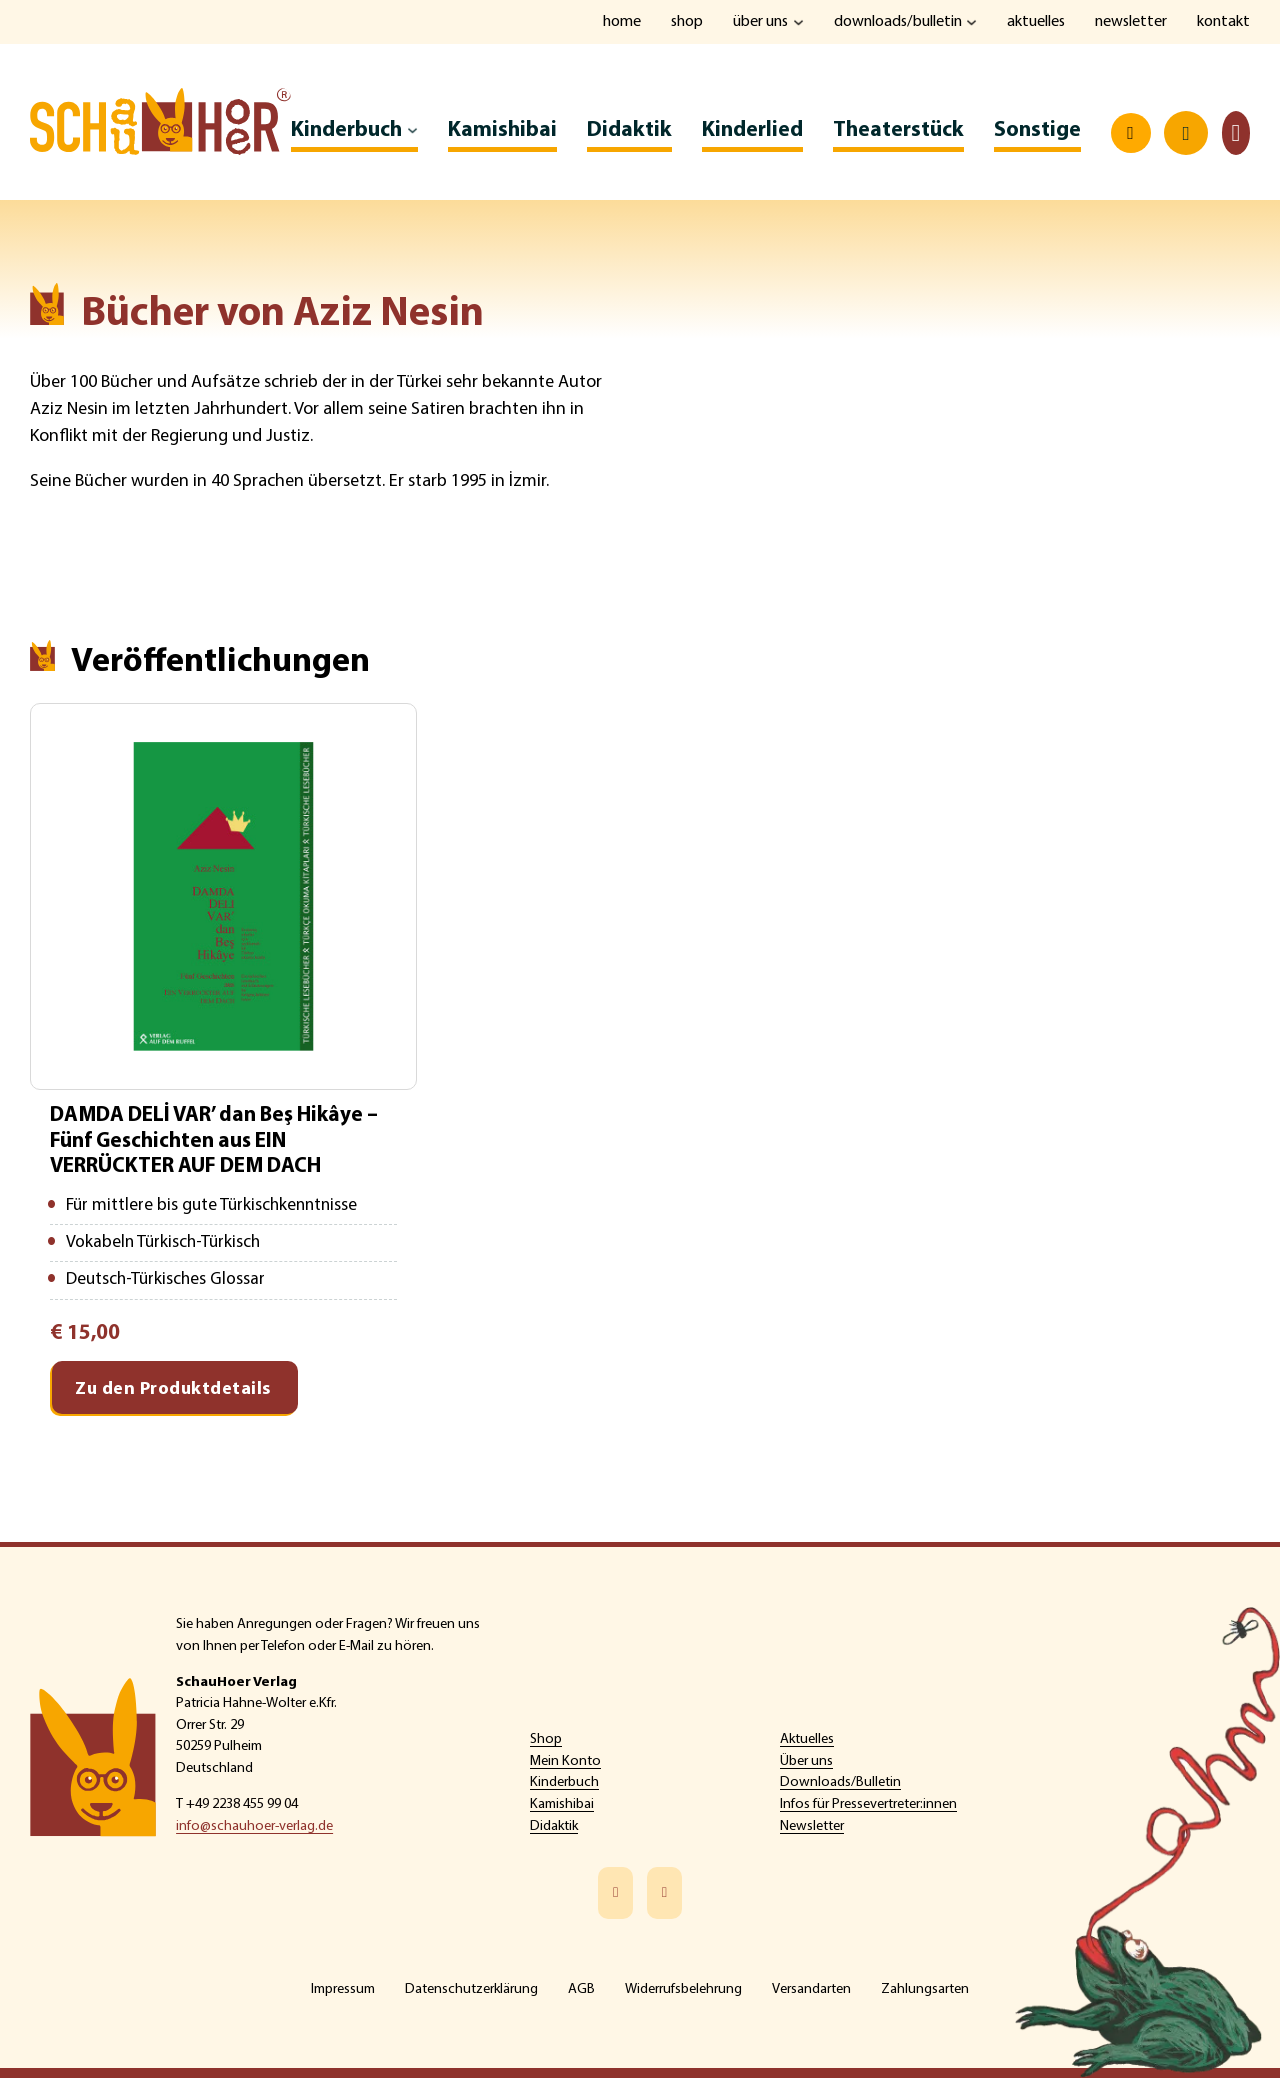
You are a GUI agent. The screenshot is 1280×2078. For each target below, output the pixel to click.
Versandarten (811, 1989)
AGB (581, 1989)
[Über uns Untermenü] (795, 22)
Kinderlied (751, 130)
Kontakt (1223, 22)
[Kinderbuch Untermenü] (411, 131)
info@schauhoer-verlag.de (254, 1826)
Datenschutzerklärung (471, 1989)
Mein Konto (565, 1761)
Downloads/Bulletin (895, 22)
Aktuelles (1034, 22)
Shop (682, 22)
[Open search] (1130, 134)
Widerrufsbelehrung (683, 1989)
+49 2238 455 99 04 (242, 1804)
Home (617, 22)
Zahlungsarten (925, 1989)
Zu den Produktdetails (173, 1395)
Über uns (757, 22)
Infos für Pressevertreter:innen (868, 1804)
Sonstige (1036, 130)
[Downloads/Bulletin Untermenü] (969, 22)
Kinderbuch (346, 130)
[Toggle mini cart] (1235, 134)
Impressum (343, 1989)
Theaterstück (897, 130)
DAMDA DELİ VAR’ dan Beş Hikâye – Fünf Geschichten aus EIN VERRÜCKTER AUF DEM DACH (219, 1143)
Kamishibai (501, 130)
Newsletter (1130, 22)
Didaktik (628, 130)
